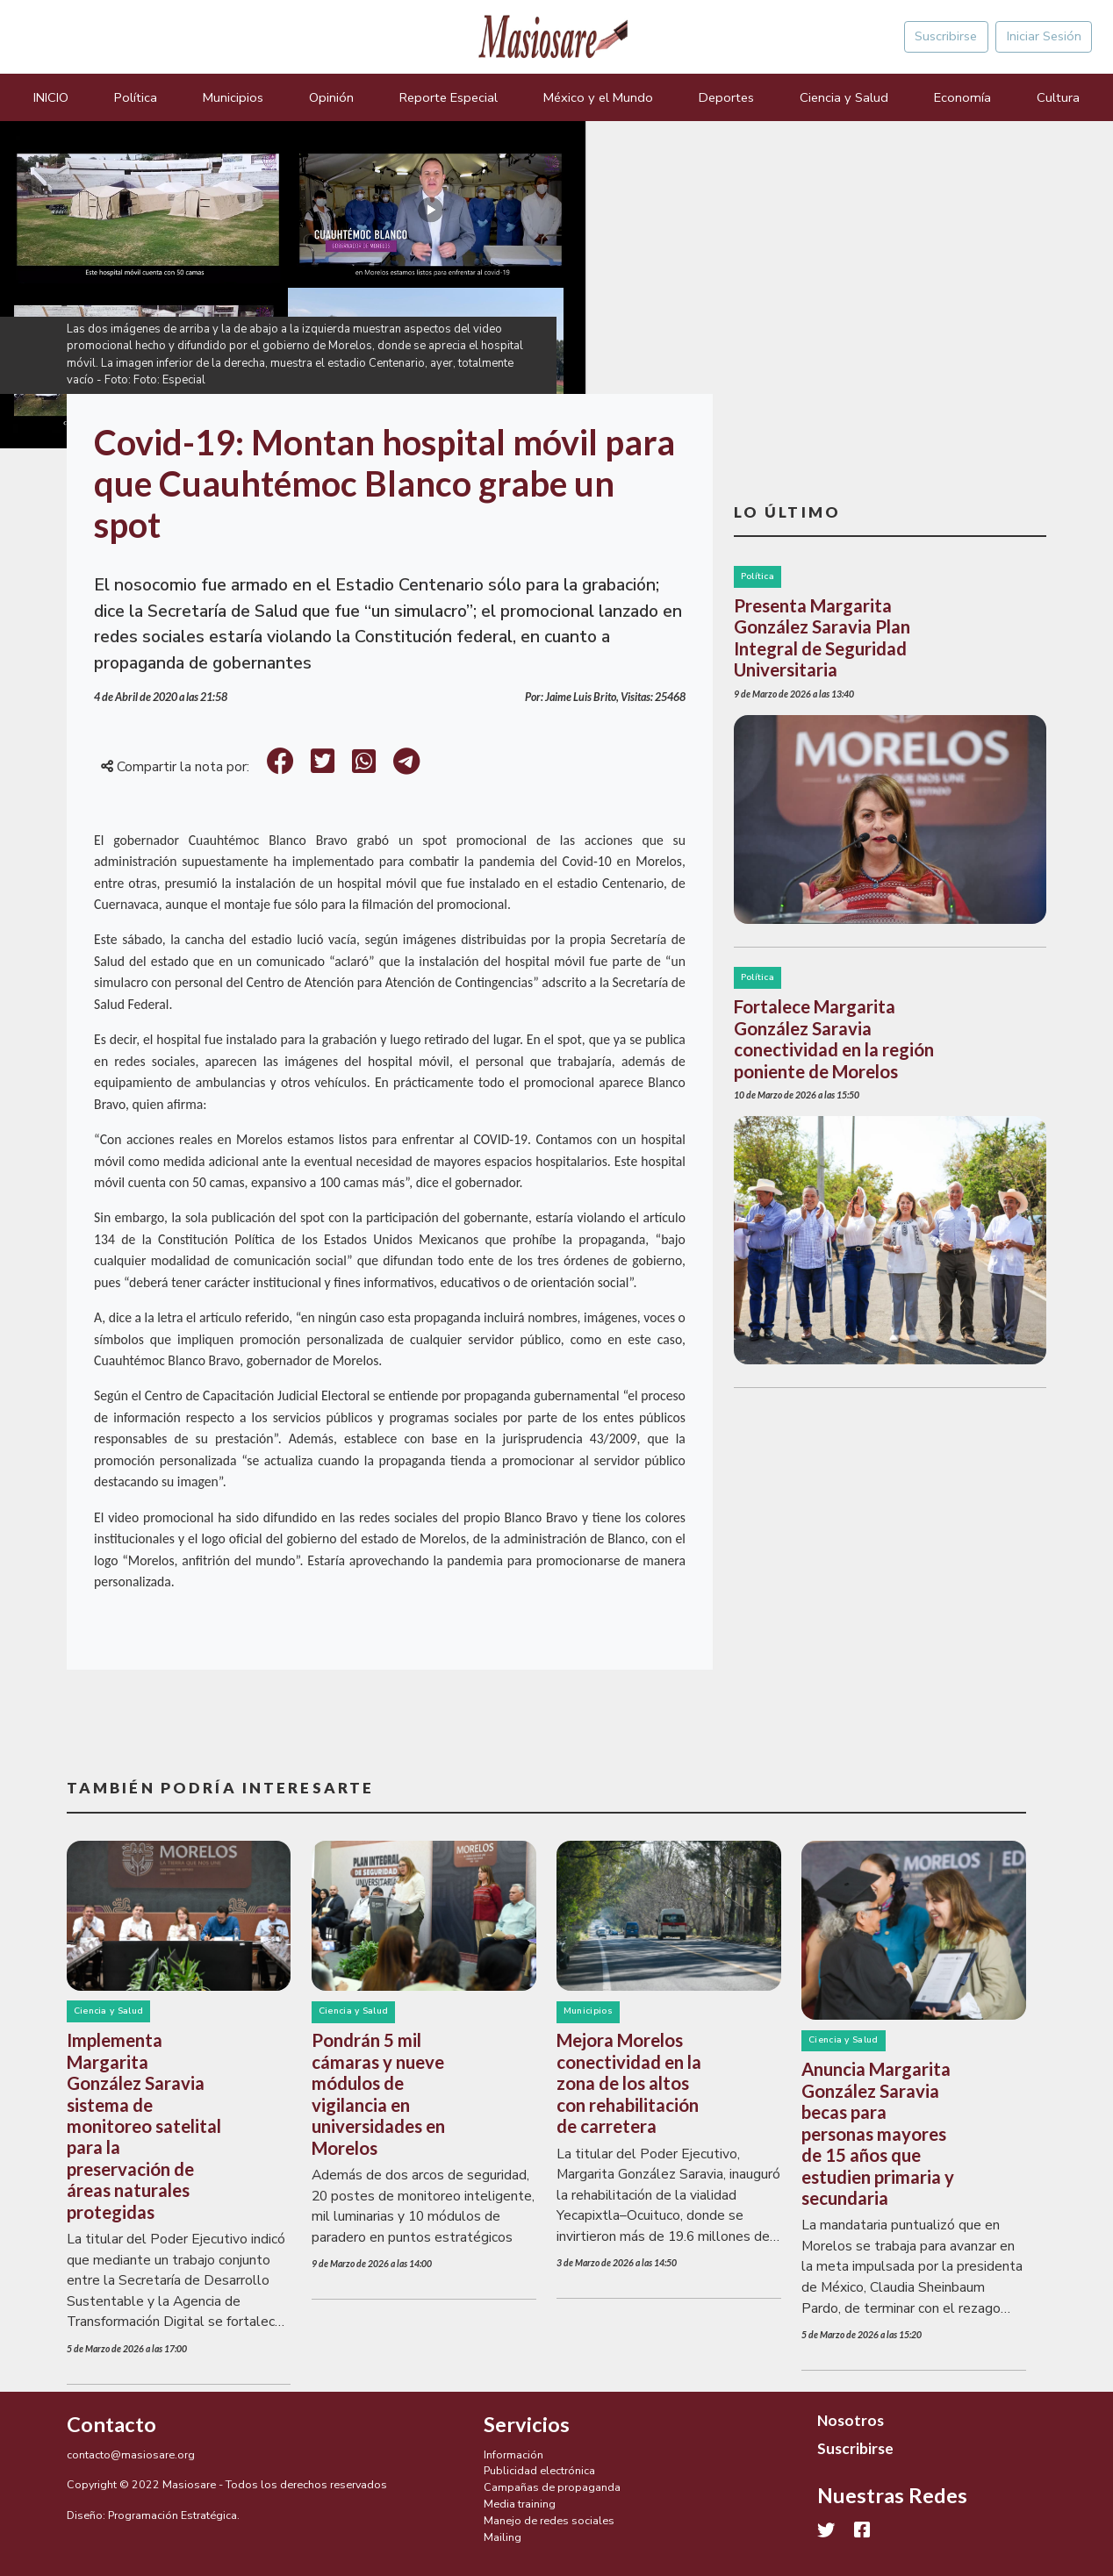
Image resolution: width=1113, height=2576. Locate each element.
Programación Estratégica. (174, 2515)
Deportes (726, 97)
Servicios (527, 2424)
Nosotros (850, 2420)
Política (135, 97)
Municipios (233, 97)
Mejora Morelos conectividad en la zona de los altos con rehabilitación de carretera (628, 2082)
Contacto (111, 2424)
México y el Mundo (598, 97)
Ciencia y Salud (844, 97)
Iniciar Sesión (1044, 36)
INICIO (50, 97)
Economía (962, 97)
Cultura (1058, 97)
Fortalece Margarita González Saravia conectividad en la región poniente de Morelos (834, 1038)
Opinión (331, 97)
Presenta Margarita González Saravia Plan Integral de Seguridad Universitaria (822, 637)
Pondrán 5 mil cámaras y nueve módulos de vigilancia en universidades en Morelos (378, 2093)
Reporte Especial (448, 97)
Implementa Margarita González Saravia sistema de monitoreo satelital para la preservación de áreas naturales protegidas (144, 2125)
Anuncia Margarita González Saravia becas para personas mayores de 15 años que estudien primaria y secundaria (877, 2133)
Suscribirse (946, 36)
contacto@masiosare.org (131, 2454)
